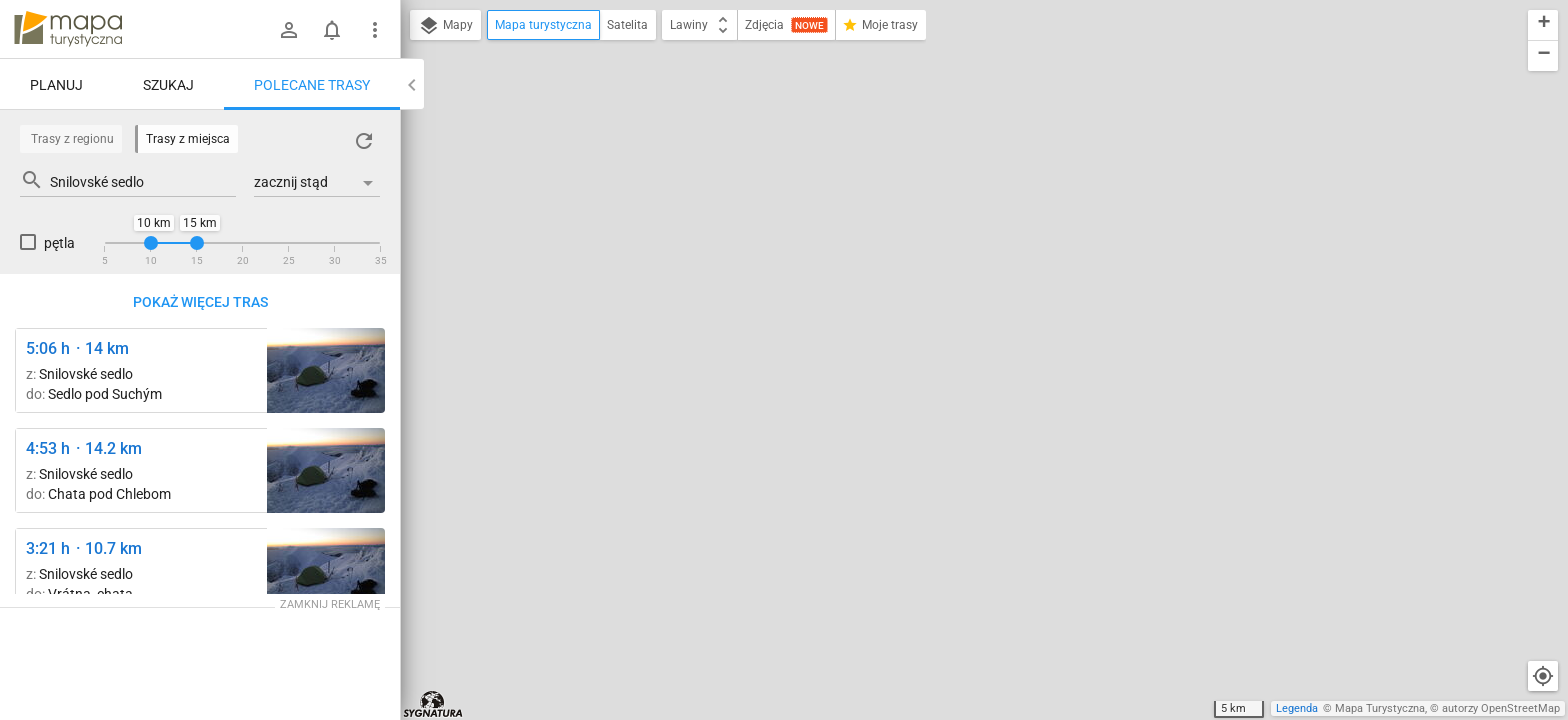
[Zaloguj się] (289, 30)
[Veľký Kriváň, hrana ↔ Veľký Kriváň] (326, 370)
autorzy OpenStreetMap (1501, 708)
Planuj (56, 85)
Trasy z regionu (72, 139)
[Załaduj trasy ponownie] (364, 141)
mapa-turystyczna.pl (68, 29)
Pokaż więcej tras (200, 302)
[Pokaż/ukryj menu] (375, 30)
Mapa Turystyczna (1380, 708)
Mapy (445, 26)
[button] (1543, 25)
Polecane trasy (312, 85)
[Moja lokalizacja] (1543, 676)
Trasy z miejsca (188, 139)
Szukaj (168, 85)
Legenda (1297, 708)
